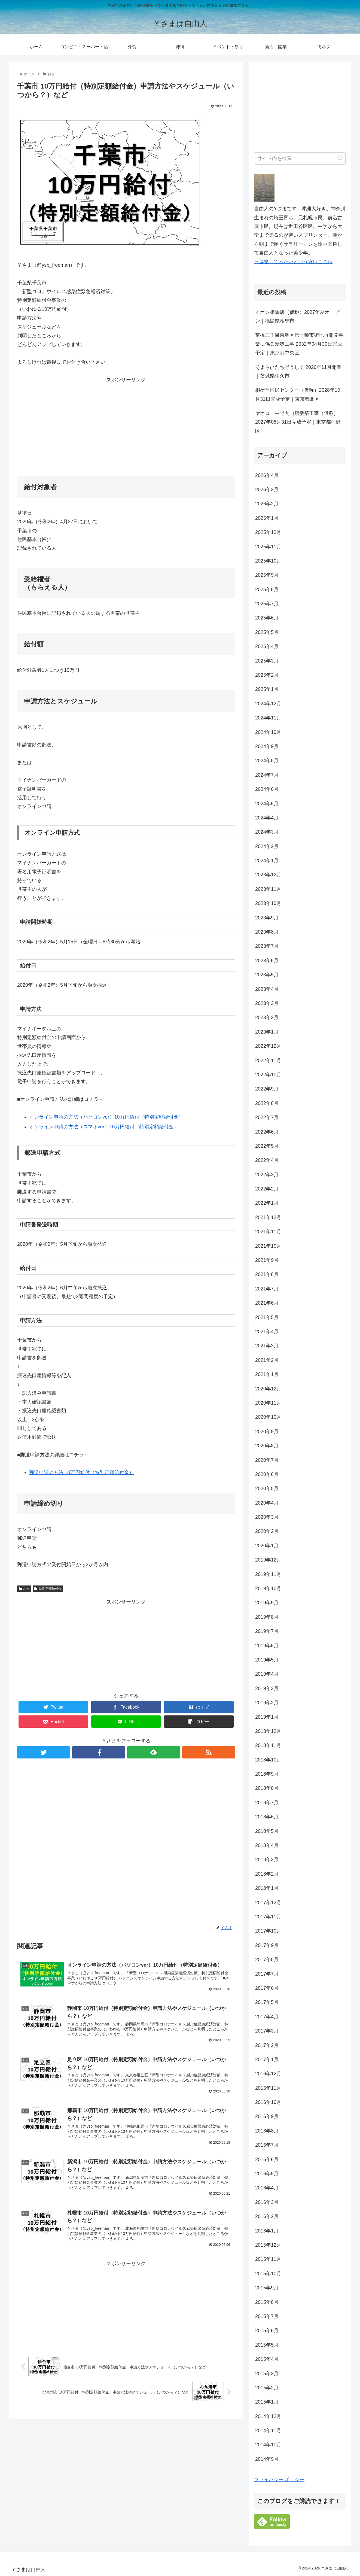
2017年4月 (267, 2016)
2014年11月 (268, 2430)
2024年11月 (268, 718)
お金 (24, 1589)
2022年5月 (267, 1146)
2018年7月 (267, 1802)
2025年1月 (267, 689)
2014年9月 (267, 2459)
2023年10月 (268, 903)
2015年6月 (267, 2330)
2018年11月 (268, 1745)
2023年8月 (267, 932)
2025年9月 (267, 575)
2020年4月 (267, 1503)
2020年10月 (268, 1417)
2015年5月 (267, 2345)
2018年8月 (267, 1788)
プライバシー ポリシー (279, 2479)
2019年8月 (267, 1617)
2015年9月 (267, 2288)
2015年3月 (267, 2373)
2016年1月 (267, 2231)
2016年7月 (267, 2145)
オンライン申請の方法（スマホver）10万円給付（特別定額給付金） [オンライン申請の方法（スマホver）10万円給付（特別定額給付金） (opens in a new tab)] (104, 1126)
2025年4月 (267, 646)
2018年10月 (268, 1760)
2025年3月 (267, 661)
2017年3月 (267, 2031)
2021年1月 (267, 1374)
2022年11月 (268, 1060)
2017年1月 (267, 2059)
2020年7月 (267, 1460)
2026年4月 (267, 475)
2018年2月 (267, 1874)
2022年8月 (267, 1103)
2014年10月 (268, 2444)
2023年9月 (267, 918)
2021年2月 (267, 1360)
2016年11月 (268, 2088)
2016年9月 (267, 2116)
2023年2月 (267, 1017)
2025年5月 (267, 632)
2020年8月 (267, 1445)
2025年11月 (268, 546)
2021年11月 (268, 1231)
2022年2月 (267, 1189)
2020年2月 (267, 1531)
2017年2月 (267, 2045)
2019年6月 (267, 1645)
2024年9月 (267, 746)
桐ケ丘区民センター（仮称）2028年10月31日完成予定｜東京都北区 (297, 394)
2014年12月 (268, 2416)
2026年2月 (267, 503)
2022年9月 (267, 1089)
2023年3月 (267, 1003)
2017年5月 (267, 2002)
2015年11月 (268, 2259)
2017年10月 (268, 1931)
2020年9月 (267, 1431)
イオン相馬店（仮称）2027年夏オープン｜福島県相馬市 (297, 316)
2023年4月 (267, 989)
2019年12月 (268, 1560)
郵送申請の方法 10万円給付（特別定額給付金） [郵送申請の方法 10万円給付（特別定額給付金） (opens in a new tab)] (81, 1472)
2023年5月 (267, 974)
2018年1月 (267, 1888)
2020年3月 (267, 1517)
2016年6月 (267, 2159)
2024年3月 (267, 832)
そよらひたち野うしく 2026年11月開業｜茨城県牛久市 (298, 371)
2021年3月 (267, 1345)
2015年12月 (268, 2245)
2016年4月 (267, 2188)
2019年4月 (267, 1674)
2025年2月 (267, 675)
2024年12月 (268, 703)
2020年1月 (267, 1545)
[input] (300, 158)
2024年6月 (267, 789)
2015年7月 (267, 2316)
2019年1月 (267, 1717)
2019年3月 (267, 1688)
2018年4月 (267, 1845)
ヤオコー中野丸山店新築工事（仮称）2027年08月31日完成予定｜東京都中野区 (298, 422)
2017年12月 (268, 1902)
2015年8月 (267, 2302)
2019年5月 (267, 1660)
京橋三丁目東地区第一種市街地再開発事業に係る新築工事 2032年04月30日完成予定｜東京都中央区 (299, 344)
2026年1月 (267, 518)
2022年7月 (267, 1117)
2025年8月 (267, 589)
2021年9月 (267, 1260)
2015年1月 (267, 2402)
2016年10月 (268, 2102)
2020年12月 (268, 1389)
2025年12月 (268, 532)
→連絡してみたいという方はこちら (293, 261)
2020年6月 (267, 1474)
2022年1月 (267, 1203)
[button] (340, 158)
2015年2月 (267, 2387)
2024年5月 (267, 803)
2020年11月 (268, 1403)
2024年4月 (267, 818)
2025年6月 (267, 618)
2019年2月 (267, 1702)
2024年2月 (267, 846)
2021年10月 (268, 1246)
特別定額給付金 (48, 1589)
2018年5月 (267, 1831)
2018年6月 (267, 1816)
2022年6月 (267, 1132)
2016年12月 (268, 2073)
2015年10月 (268, 2273)
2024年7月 (267, 775)
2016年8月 (267, 2131)
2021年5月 (267, 1317)
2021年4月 (267, 1331)
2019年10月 (268, 1588)
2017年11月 (268, 1916)
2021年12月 (268, 1217)
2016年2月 (267, 2216)
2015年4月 (267, 2359)
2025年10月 (268, 561)
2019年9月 (267, 1602)
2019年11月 (268, 1574)
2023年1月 (267, 1032)
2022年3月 (267, 1174)
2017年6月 (267, 1988)
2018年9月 (267, 1774)
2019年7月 (267, 1631)
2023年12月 (268, 874)
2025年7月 (267, 603)
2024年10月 (268, 732)
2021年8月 (267, 1274)
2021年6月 (267, 1303)
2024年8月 (267, 760)
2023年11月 (268, 889)
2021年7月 (267, 1289)
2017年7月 (267, 1974)
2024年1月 (267, 860)
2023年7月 (267, 946)
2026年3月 (267, 489)
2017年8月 (267, 1959)
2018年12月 (268, 1731)
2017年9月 (267, 1945)
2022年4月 (267, 1160)
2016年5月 (267, 2173)
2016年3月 (267, 2202)
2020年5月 (267, 1488)
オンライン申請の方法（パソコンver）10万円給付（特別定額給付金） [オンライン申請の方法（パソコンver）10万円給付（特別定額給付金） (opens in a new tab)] (106, 1117)
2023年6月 (267, 960)
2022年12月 (268, 1046)
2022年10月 (268, 1074)
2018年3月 (267, 1859)
